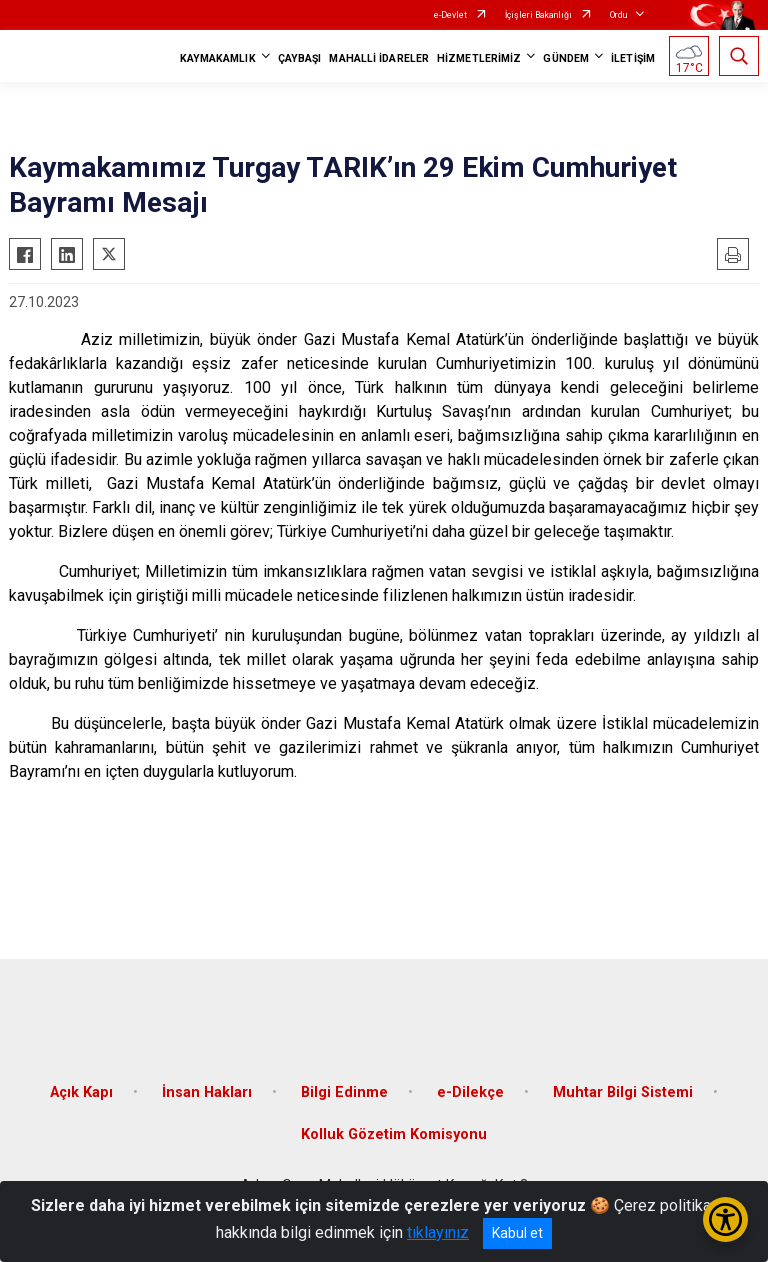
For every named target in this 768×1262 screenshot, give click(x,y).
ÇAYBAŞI (300, 58)
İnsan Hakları (207, 1092)
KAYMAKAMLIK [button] (218, 58)
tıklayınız (438, 1232)
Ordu (618, 15)
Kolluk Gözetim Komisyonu (394, 1134)
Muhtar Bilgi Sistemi (623, 1092)
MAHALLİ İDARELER (379, 58)
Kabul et (517, 1233)
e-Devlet (450, 15)
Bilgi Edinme (344, 1092)
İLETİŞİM (633, 58)
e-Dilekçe (470, 1092)
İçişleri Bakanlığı (538, 15)
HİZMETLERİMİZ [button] (479, 58)
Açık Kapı (81, 1092)
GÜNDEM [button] (566, 58)
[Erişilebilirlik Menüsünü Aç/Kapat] (725, 1219)
